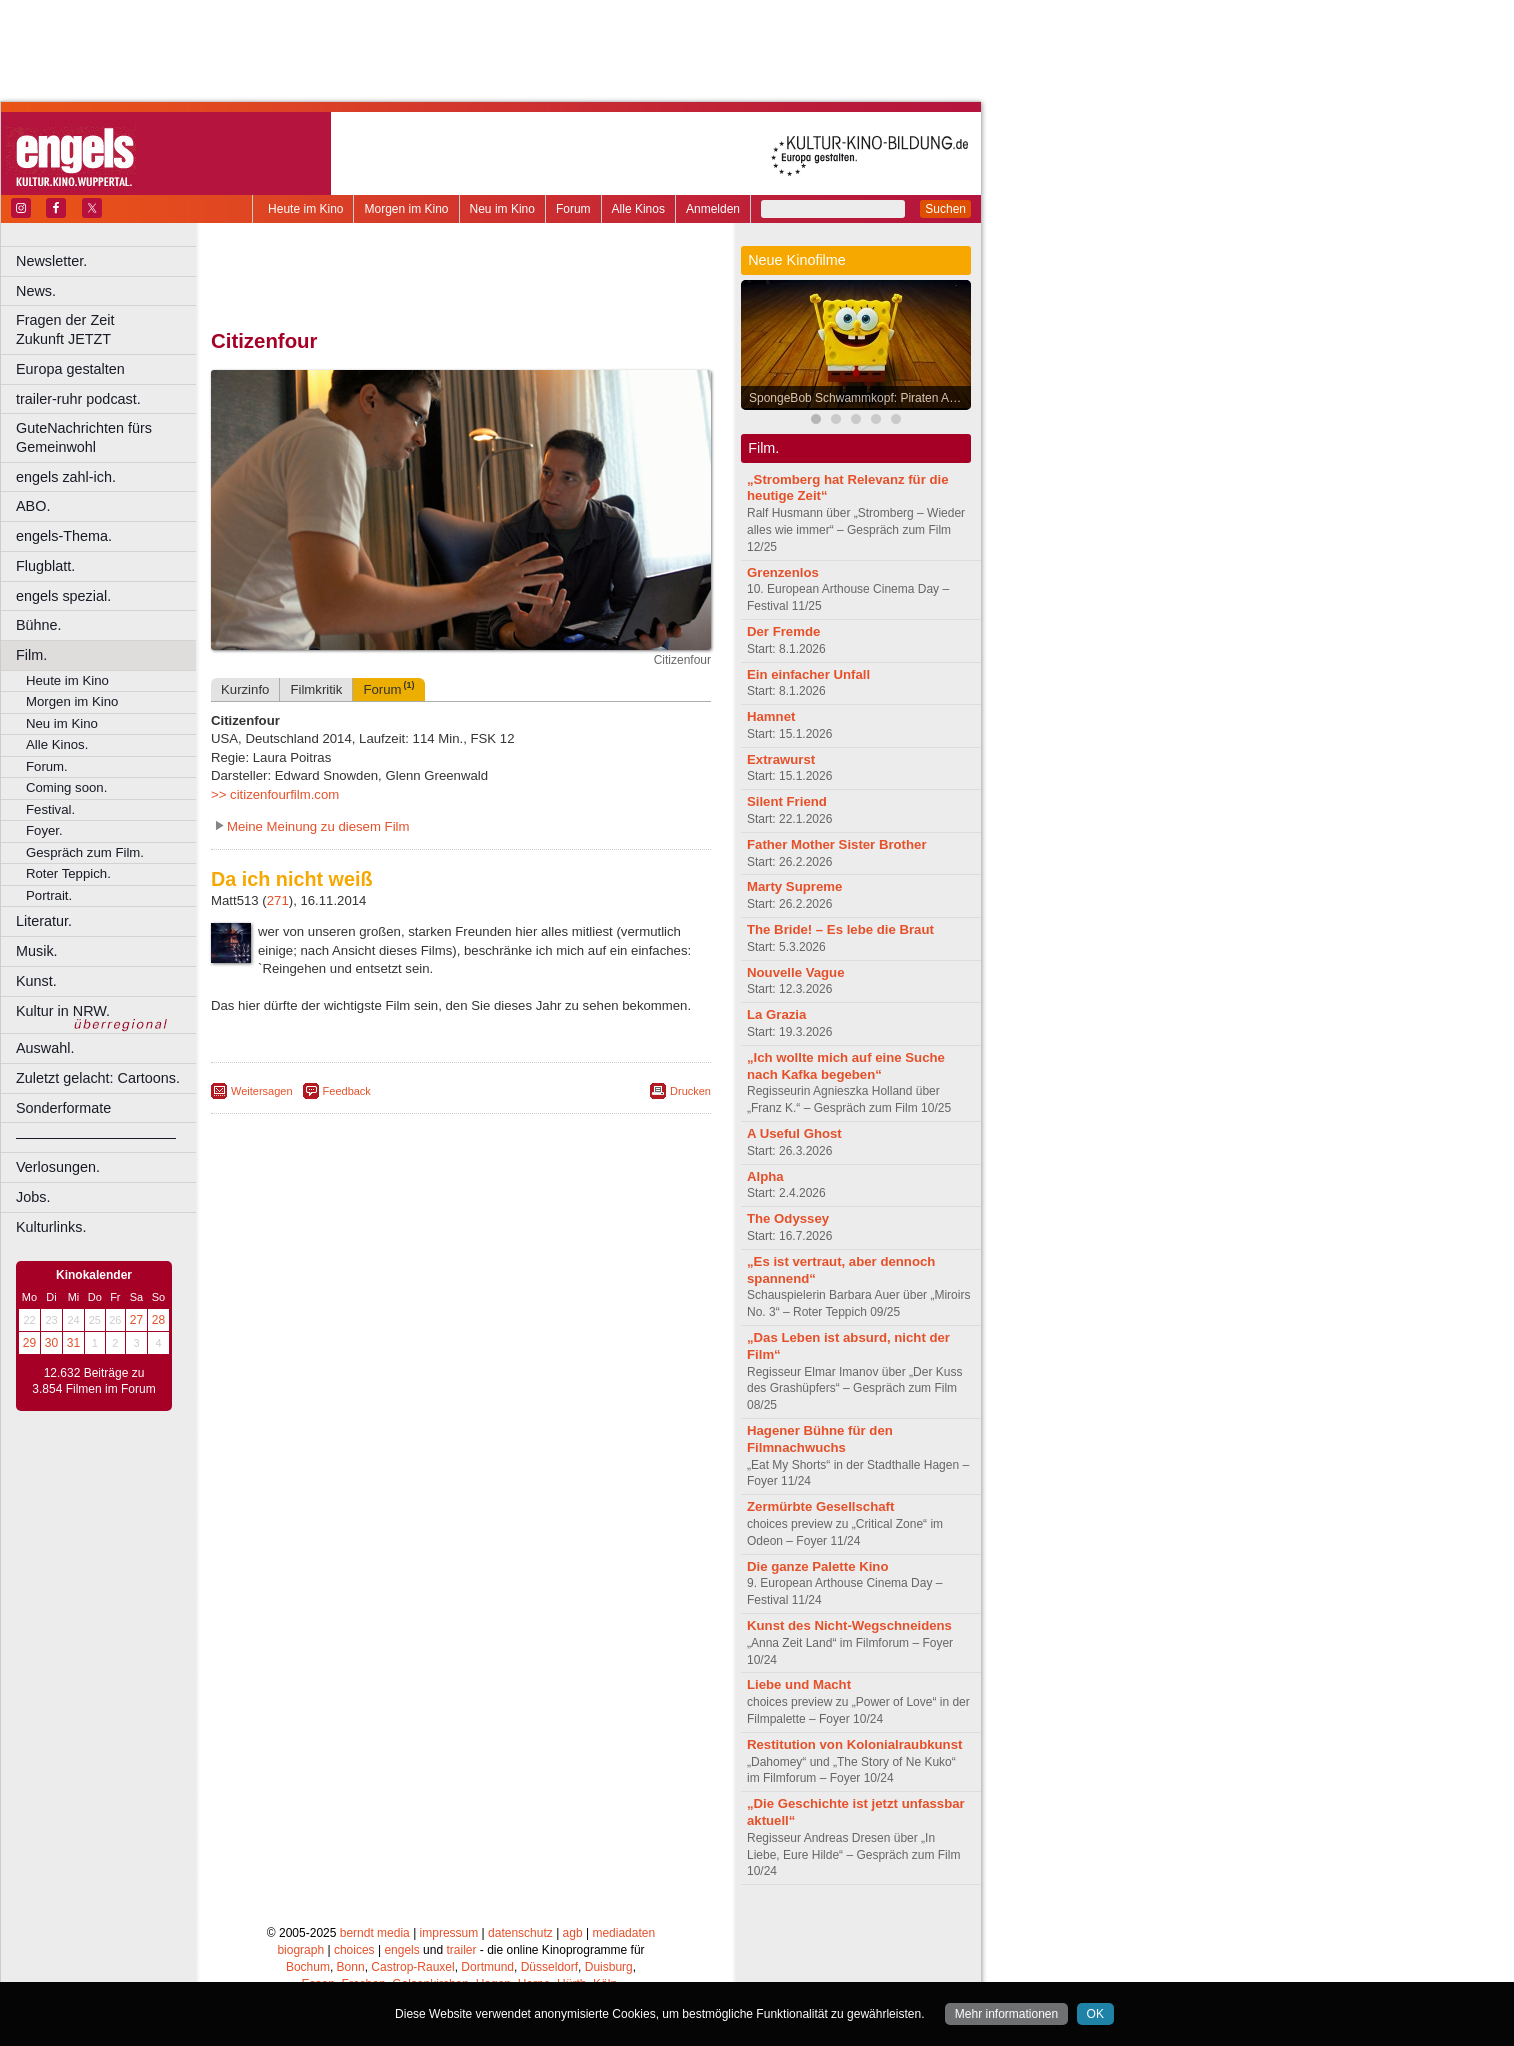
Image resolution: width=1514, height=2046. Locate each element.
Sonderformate (63, 1108)
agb (573, 1933)
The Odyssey (788, 1218)
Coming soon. (66, 787)
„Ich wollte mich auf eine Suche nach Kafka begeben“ (846, 1066)
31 (73, 1343)
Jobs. (33, 1197)
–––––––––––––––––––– (96, 1137)
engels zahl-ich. (66, 477)
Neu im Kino (502, 209)
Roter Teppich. (68, 873)
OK (1095, 2014)
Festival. (50, 809)
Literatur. (44, 921)
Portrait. (49, 895)
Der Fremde (783, 631)
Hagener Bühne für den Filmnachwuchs (820, 1439)
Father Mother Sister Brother (837, 844)
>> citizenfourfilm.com (275, 794)
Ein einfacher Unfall (808, 674)
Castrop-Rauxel (412, 1967)
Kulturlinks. (51, 1227)
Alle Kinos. (57, 744)
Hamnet (771, 716)
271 (278, 900)
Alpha (765, 1176)
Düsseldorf (549, 1967)
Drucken (690, 1091)
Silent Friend (787, 801)
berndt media (375, 1933)
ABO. (33, 506)
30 (51, 1343)
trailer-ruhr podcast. (78, 399)
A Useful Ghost (794, 1133)
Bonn (351, 1967)
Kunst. (36, 981)
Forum (573, 209)
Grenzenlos (783, 572)
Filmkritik (316, 689)
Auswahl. (45, 1048)
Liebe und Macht (799, 1684)
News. (36, 291)
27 (136, 1320)
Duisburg (609, 1967)
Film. (31, 655)
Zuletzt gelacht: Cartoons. (98, 1078)
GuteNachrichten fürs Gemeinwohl (84, 437)
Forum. (47, 766)
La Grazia (776, 1014)
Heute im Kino (305, 209)
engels (401, 1950)
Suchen (945, 209)
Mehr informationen (1006, 2014)
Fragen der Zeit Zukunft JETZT (108, 329)
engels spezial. (63, 596)
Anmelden (713, 209)
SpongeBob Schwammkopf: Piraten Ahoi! (858, 398)
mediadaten (623, 1933)
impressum (449, 1933)
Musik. (37, 951)
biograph (300, 1950)
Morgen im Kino (406, 209)
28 (158, 1320)
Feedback (347, 1091)
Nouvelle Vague (795, 972)
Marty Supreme (794, 886)
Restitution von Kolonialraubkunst (854, 1744)
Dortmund (487, 1967)
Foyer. (44, 830)
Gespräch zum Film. (85, 852)
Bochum (308, 1967)
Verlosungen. (58, 1167)
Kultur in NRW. (63, 1011)
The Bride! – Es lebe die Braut (840, 929)
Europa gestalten (70, 369)
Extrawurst (781, 759)
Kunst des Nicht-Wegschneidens (849, 1625)
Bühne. (39, 625)
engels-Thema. (64, 536)
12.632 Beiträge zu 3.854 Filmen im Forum (93, 1381)
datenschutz (520, 1933)
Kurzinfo (245, 689)
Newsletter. (51, 261)
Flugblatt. (45, 566)
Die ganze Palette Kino (817, 1566)
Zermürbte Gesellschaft (820, 1506)
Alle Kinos (638, 209)
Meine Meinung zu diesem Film (318, 826)
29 (29, 1343)
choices (354, 1950)
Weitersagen (262, 1091)
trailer (461, 1950)
